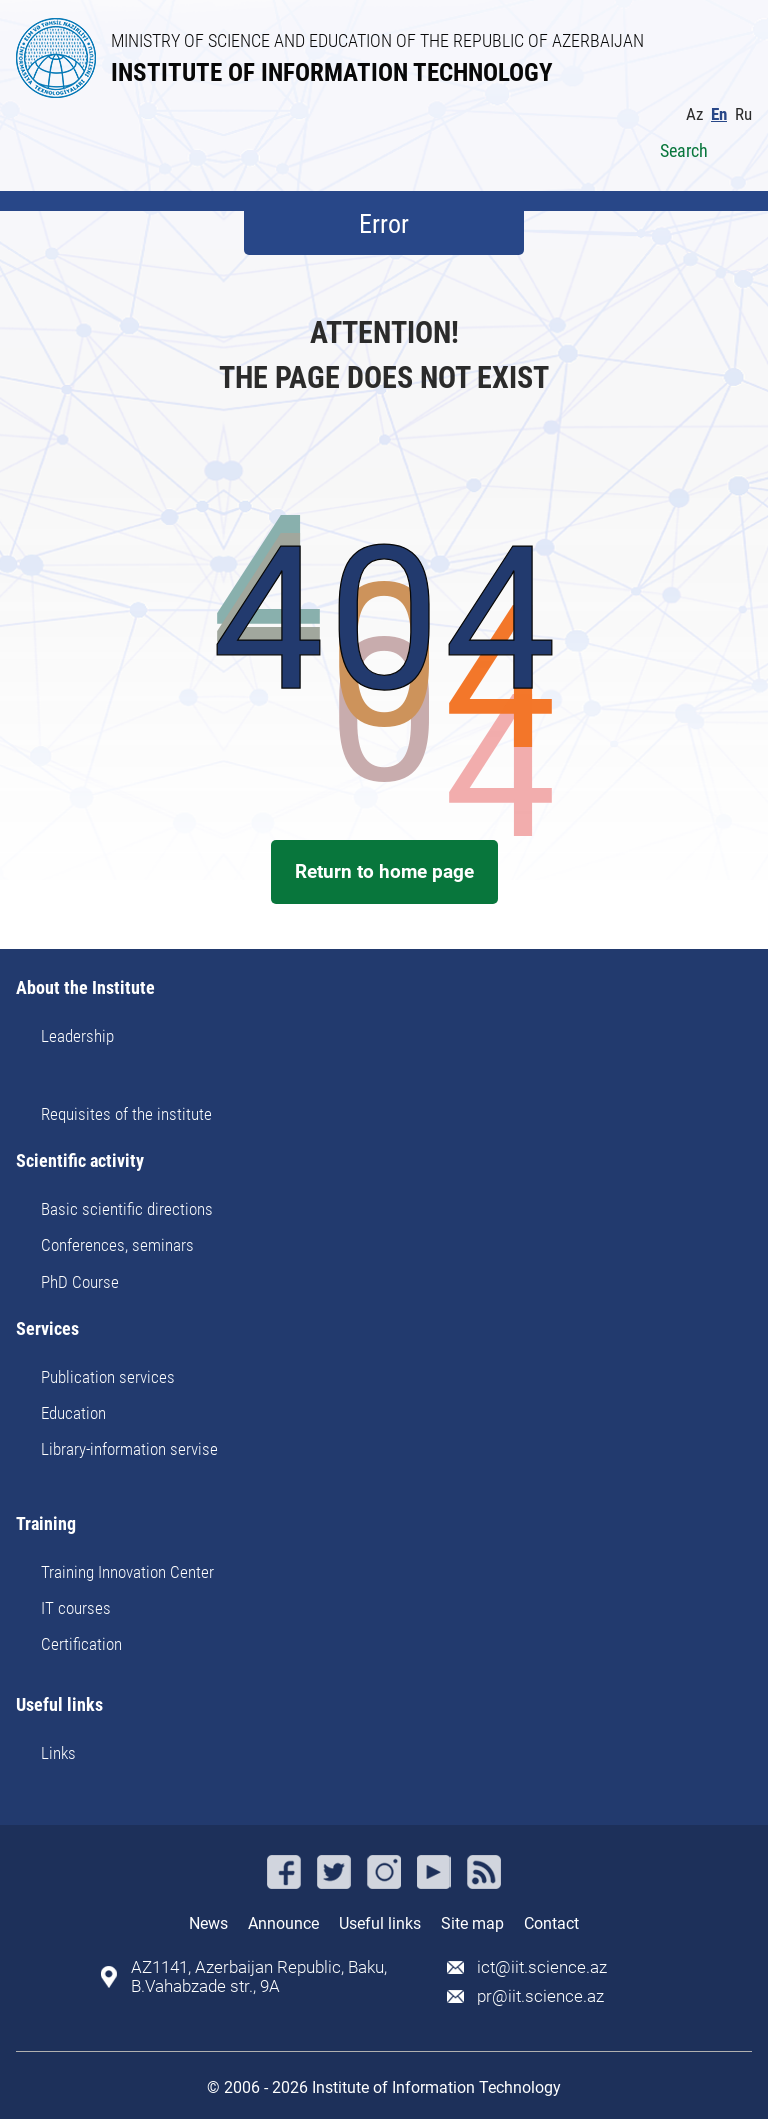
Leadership (77, 1036)
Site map (472, 1923)
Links (58, 1753)
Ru (743, 114)
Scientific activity (80, 1161)
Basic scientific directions (127, 1209)
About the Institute (85, 988)
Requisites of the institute (126, 1114)
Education (73, 1413)
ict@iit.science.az (542, 1967)
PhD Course (80, 1282)
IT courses (76, 1608)
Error (384, 224)
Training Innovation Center (127, 1572)
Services (47, 1329)
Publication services (108, 1377)
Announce (283, 1923)
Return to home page (384, 871)
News (208, 1923)
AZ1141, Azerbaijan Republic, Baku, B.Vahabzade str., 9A (259, 1977)
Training (46, 1524)
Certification (81, 1644)
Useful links (59, 1705)
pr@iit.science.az (540, 1996)
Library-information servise (129, 1449)
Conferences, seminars (117, 1245)
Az (694, 114)
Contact (551, 1923)
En (719, 114)
